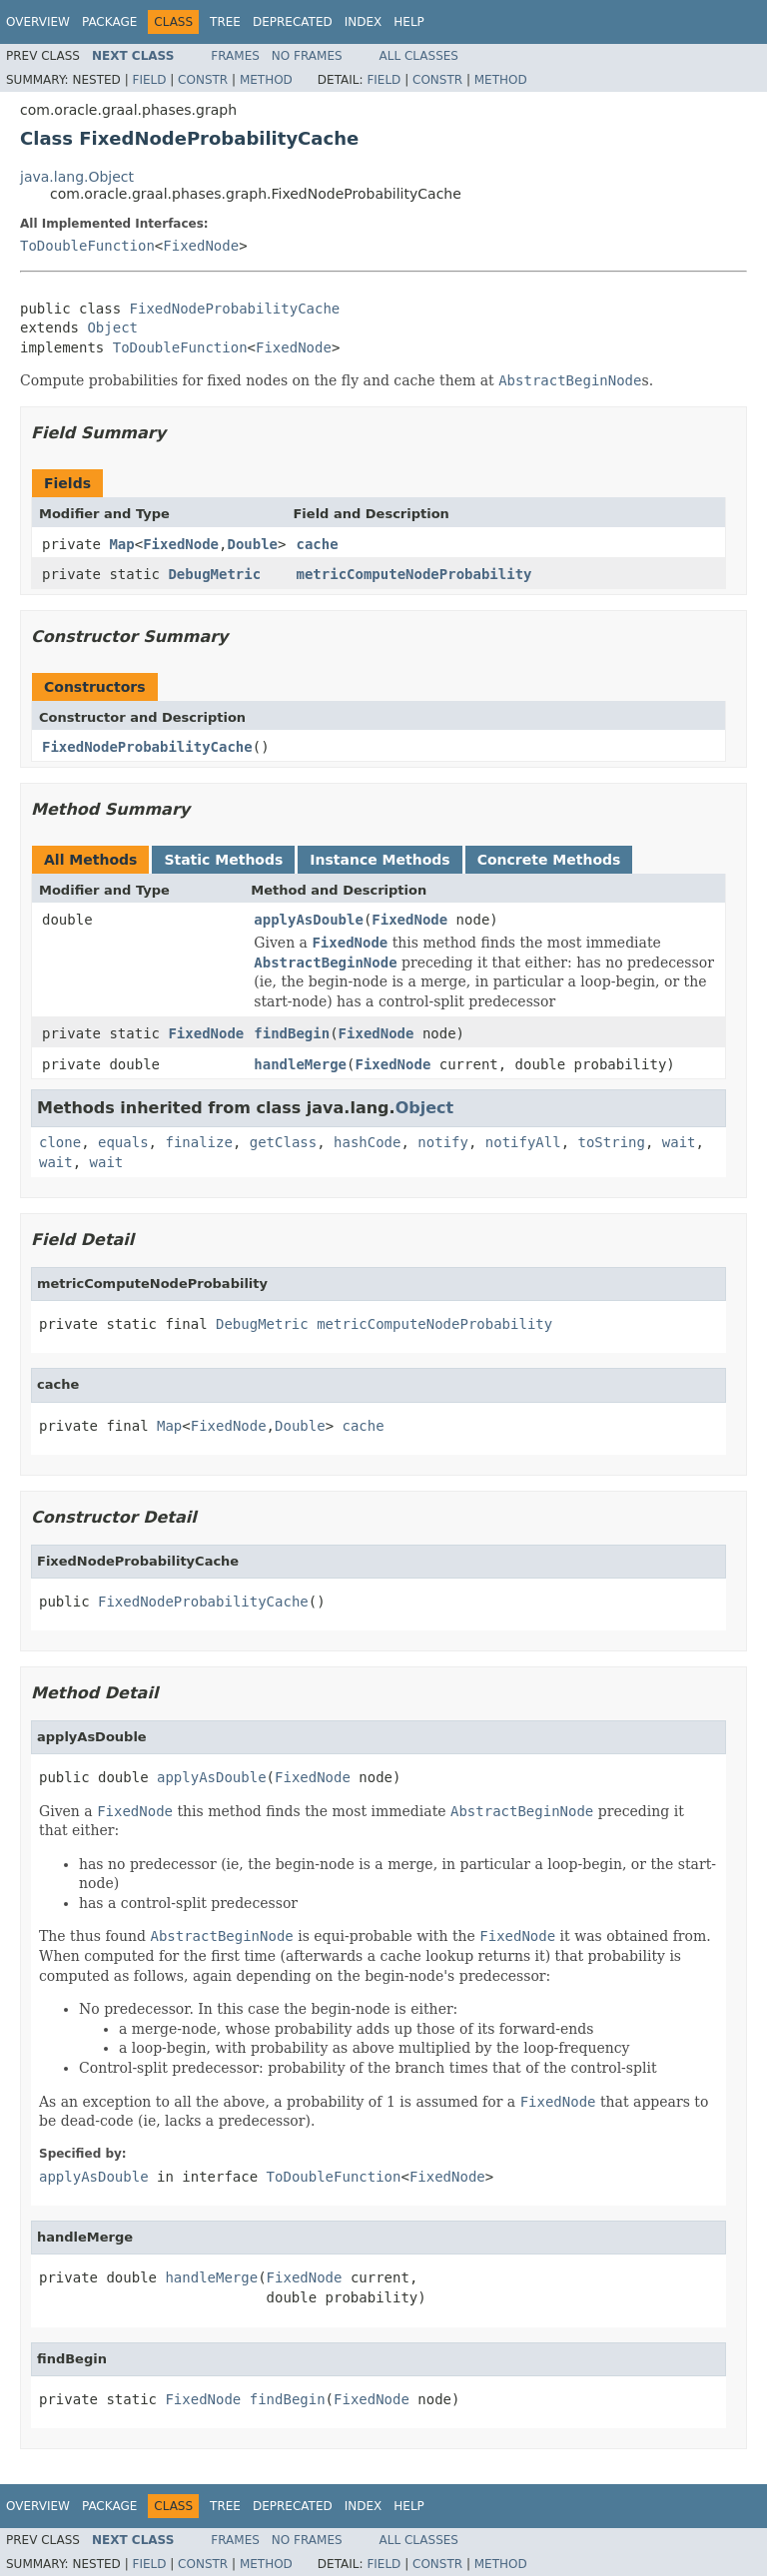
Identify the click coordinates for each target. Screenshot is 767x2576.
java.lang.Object (77, 177)
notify (442, 1142)
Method (266, 80)
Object (112, 327)
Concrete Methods (549, 860)
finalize (198, 1142)
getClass (283, 1142)
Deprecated (293, 22)
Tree (225, 22)
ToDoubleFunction (87, 246)
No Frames (307, 56)
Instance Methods (379, 860)
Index (364, 22)
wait (679, 1142)
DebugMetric (214, 574)
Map (121, 544)
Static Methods (223, 860)
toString (611, 1142)
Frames (235, 56)
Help (408, 22)
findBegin (292, 1033)
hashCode (367, 1142)
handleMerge (300, 1064)
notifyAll (523, 1142)
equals (123, 1142)
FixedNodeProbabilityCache (235, 309)
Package (109, 22)
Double (252, 544)
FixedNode (201, 246)
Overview (38, 22)
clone (60, 1142)
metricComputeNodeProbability (413, 574)
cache (317, 544)
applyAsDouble (309, 920)
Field (149, 80)
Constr (203, 80)
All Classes (419, 56)
